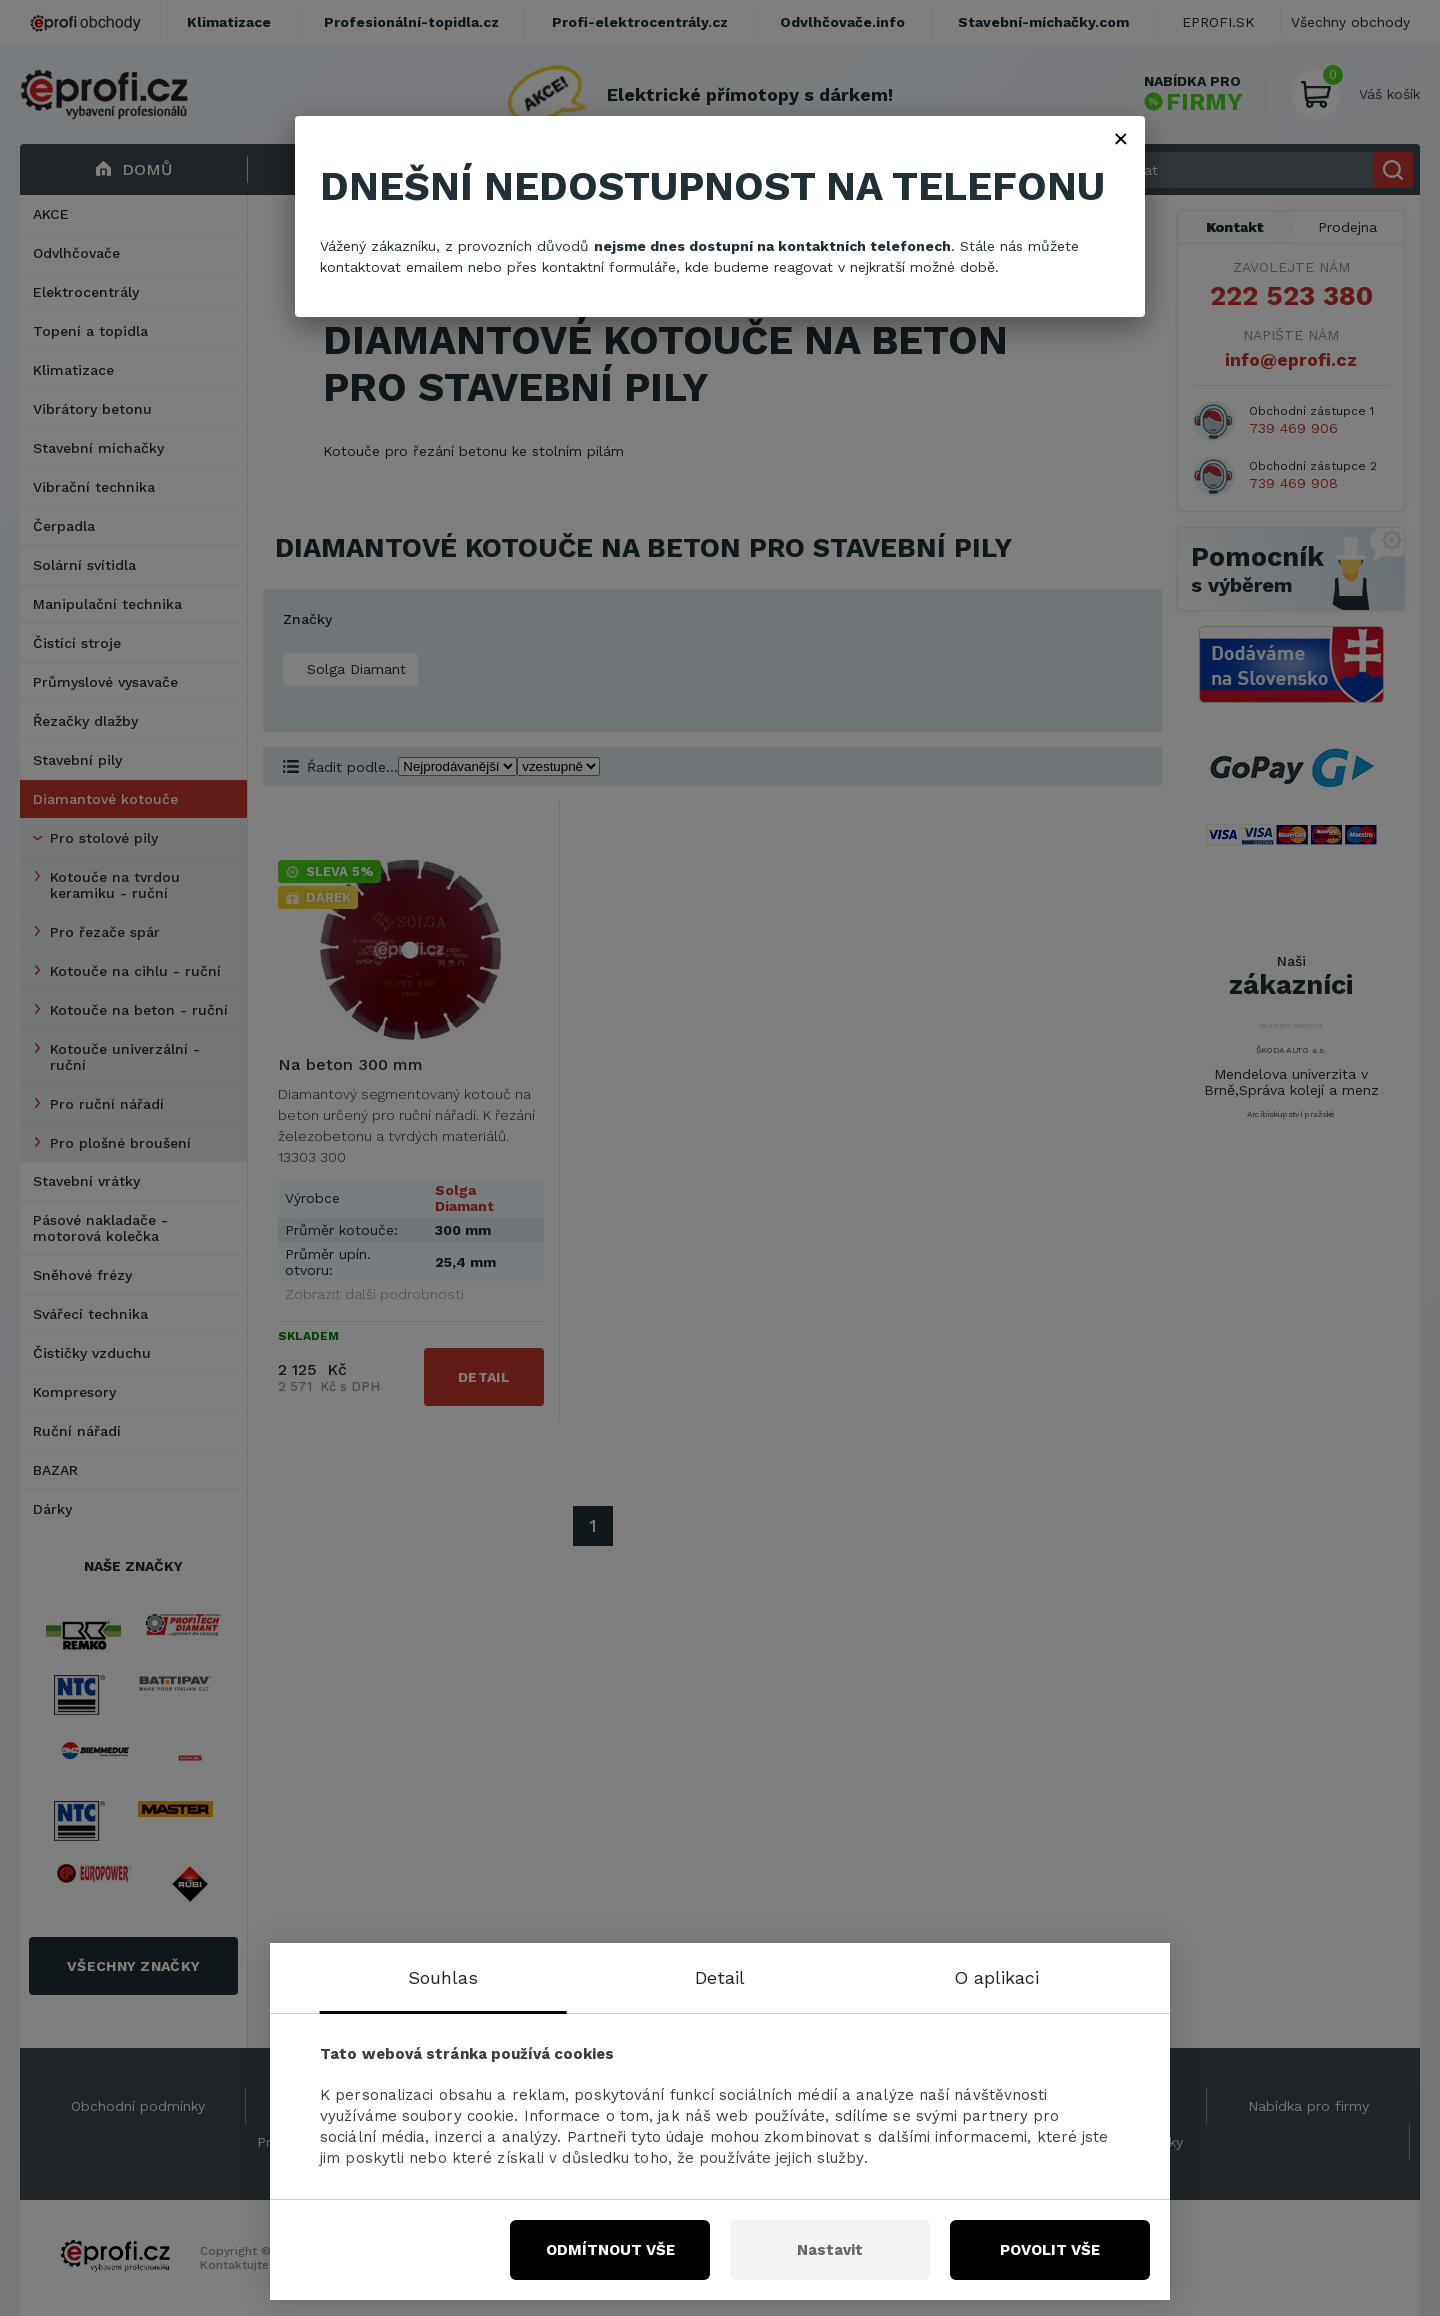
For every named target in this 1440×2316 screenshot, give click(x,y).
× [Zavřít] (1121, 138)
